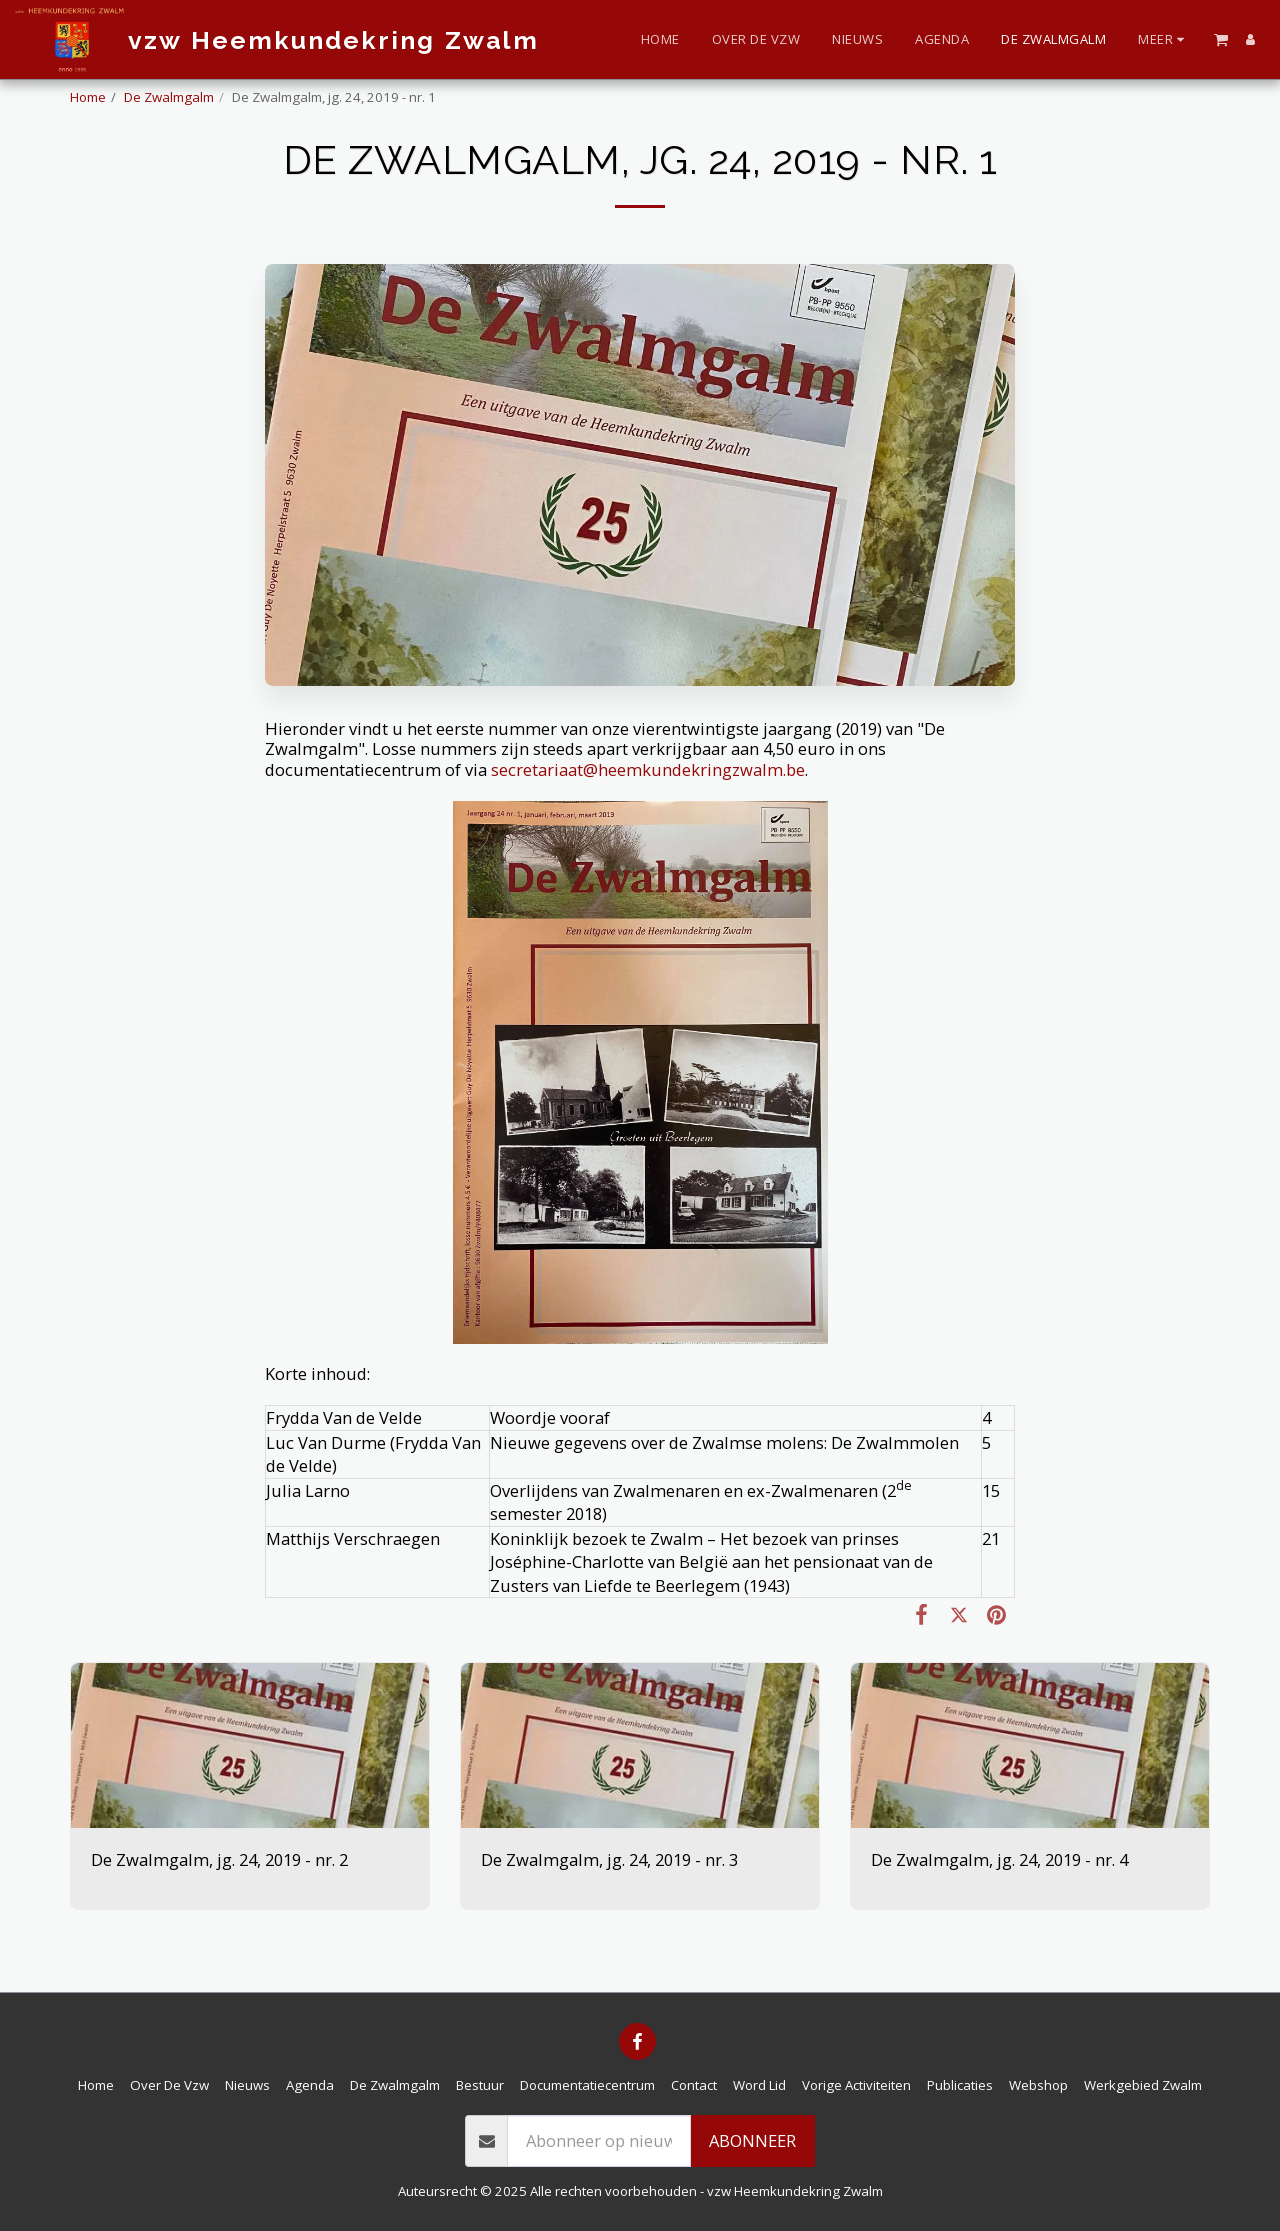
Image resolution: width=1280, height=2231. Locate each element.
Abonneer (752, 2140)
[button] (1221, 39)
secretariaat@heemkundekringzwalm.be (648, 769)
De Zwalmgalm (169, 97)
